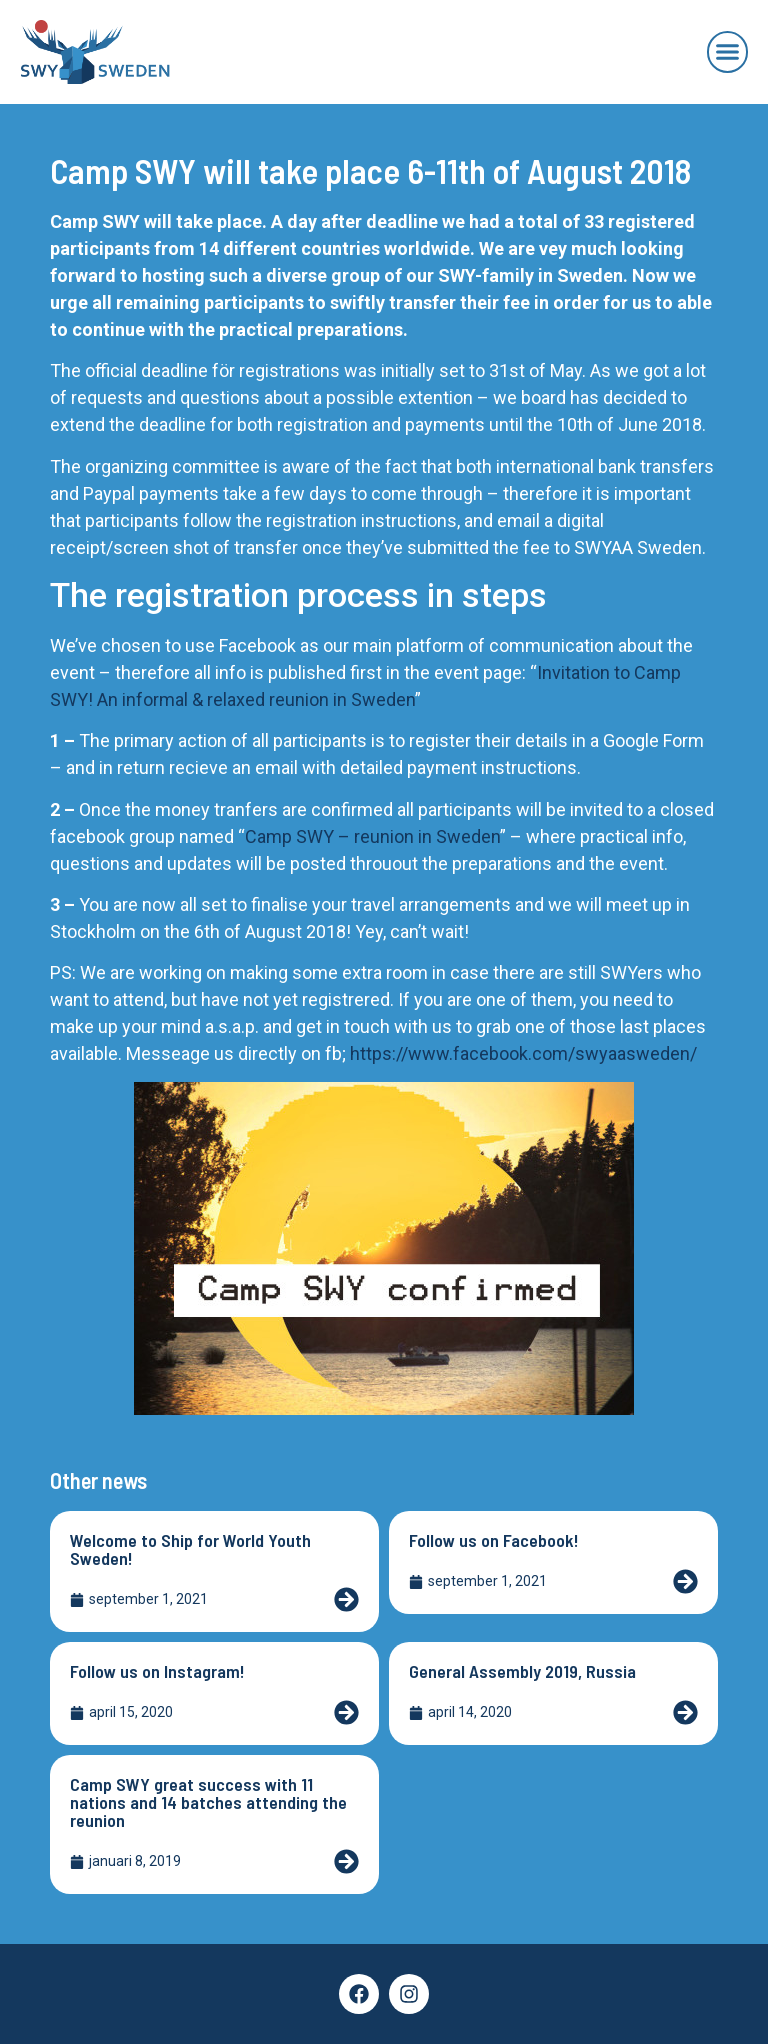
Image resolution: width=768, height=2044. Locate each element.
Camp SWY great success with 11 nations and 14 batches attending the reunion (208, 1802)
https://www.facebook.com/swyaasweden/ (523, 1053)
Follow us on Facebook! (494, 1540)
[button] (728, 52)
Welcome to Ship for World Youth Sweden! (190, 1549)
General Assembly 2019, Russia (522, 1671)
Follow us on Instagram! (157, 1671)
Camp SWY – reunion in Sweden (372, 836)
